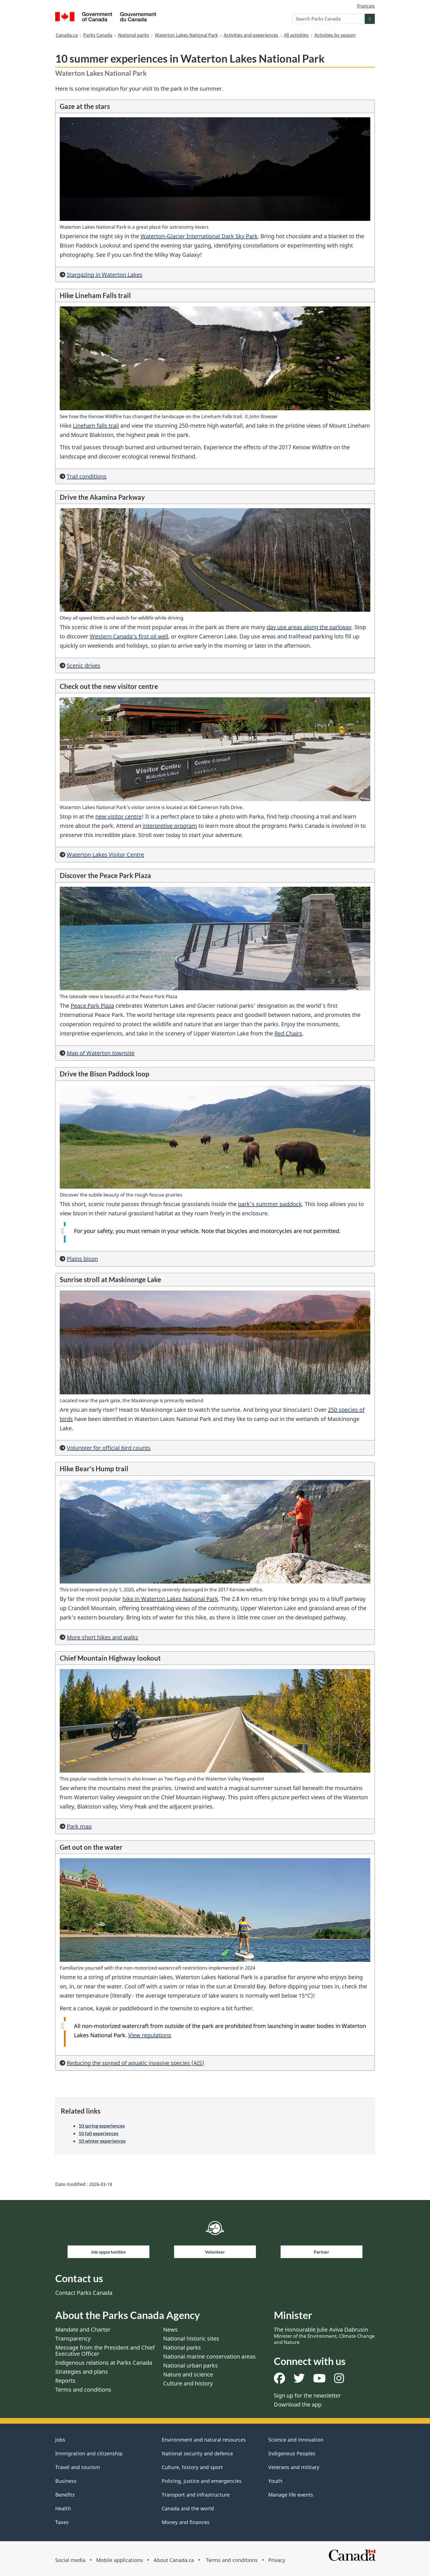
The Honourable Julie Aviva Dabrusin (324, 2335)
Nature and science (188, 2374)
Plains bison (82, 1258)
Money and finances (185, 2522)
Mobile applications (119, 2560)
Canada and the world (188, 2508)
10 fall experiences (98, 2133)
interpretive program (170, 825)
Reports (65, 2380)
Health (63, 2508)
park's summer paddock (270, 1204)
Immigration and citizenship (88, 2453)
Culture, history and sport (192, 2467)
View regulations (149, 2035)
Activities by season (335, 35)
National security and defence (197, 2453)
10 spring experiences (101, 2126)
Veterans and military (293, 2467)
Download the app (298, 2404)
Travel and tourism (77, 2467)
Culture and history (188, 2383)
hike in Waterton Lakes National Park (170, 1599)
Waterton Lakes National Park (186, 35)
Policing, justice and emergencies (202, 2481)
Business (66, 2481)
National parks (133, 35)
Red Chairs (288, 1033)
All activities (296, 35)
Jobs (60, 2439)
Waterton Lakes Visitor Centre (105, 854)
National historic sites (191, 2338)
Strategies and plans (81, 2371)
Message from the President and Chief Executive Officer (105, 2350)
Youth (275, 2481)
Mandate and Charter (82, 2329)
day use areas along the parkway (309, 627)
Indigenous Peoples (291, 2453)
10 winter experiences (102, 2141)
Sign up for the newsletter (307, 2395)
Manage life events (290, 2494)
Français (366, 6)
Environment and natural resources (204, 2439)
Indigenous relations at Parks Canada (103, 2362)
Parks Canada (97, 35)
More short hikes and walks (102, 1637)
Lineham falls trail (96, 425)
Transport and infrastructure (196, 2494)
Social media (70, 2560)
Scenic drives (83, 665)
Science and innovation (295, 2439)
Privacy (276, 2560)
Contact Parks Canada (83, 2293)
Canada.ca (67, 35)
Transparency (73, 2338)
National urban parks (190, 2365)
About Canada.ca (174, 2560)
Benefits (65, 2494)
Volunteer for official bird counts (109, 1448)
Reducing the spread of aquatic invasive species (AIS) (135, 2063)
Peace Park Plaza (92, 1005)
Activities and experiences (251, 35)
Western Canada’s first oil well (129, 636)
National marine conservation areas (209, 2356)
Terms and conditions (83, 2389)
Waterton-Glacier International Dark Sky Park (199, 236)
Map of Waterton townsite (101, 1053)
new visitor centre (118, 816)
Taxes (62, 2522)
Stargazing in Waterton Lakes (104, 274)
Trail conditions (87, 476)
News (170, 2329)
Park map (79, 1826)
